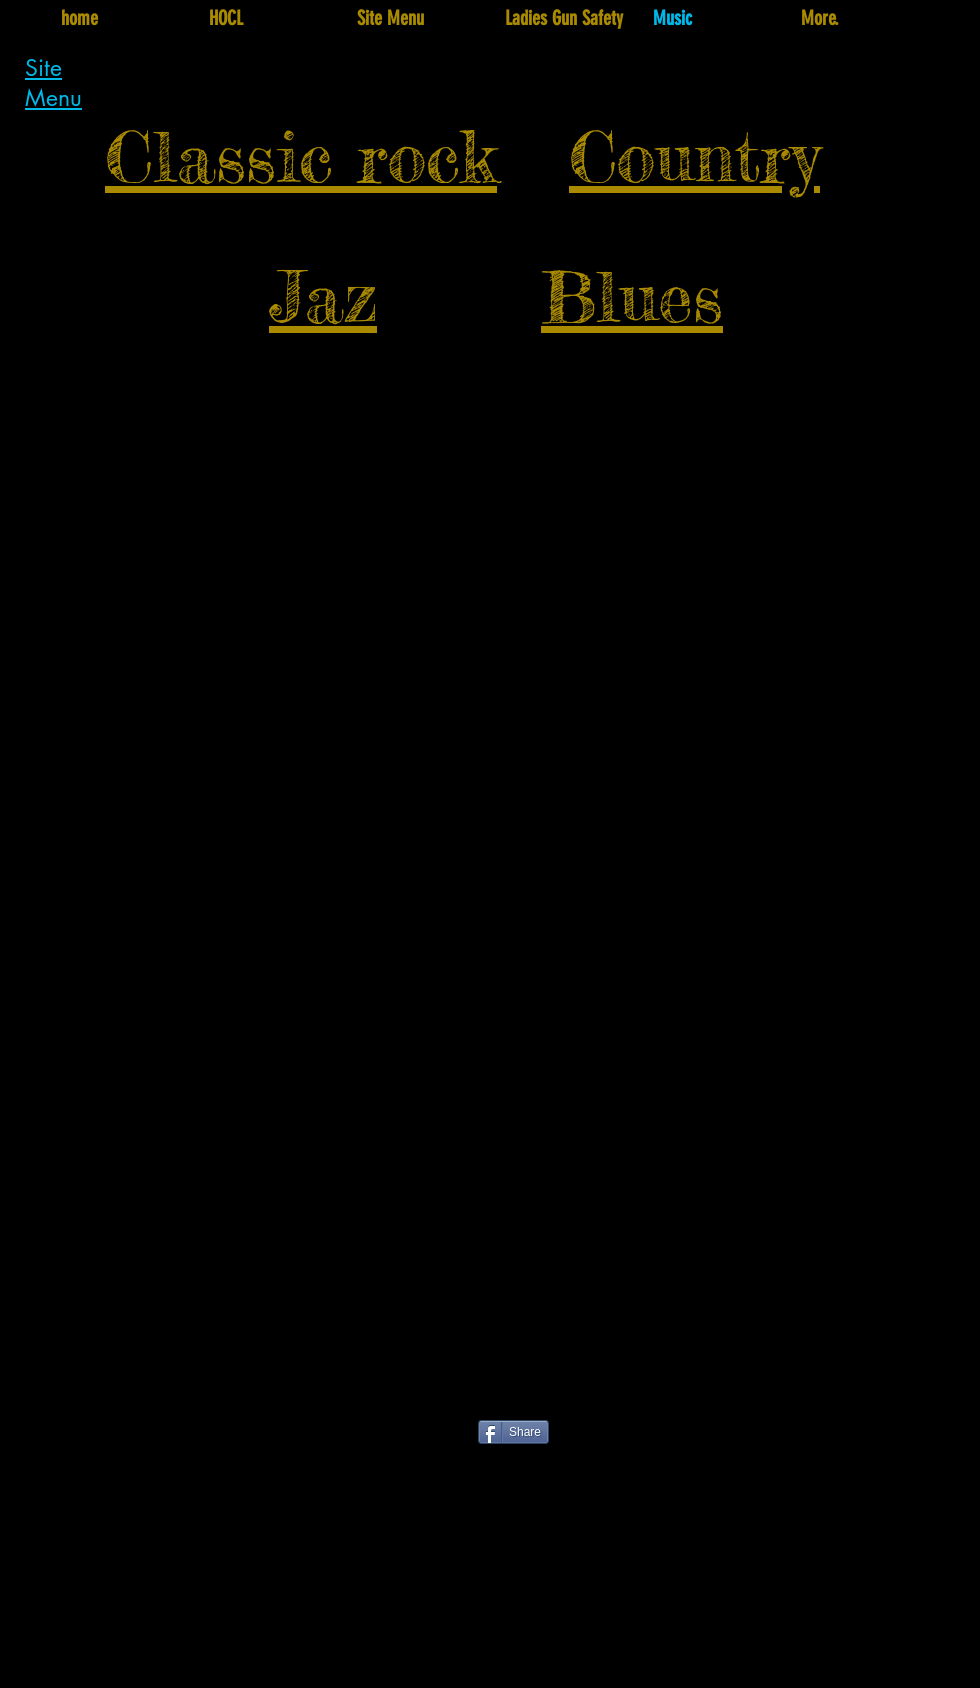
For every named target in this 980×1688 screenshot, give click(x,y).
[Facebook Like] (368, 1441)
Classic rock (301, 156)
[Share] (513, 1432)
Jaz (323, 296)
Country (694, 156)
